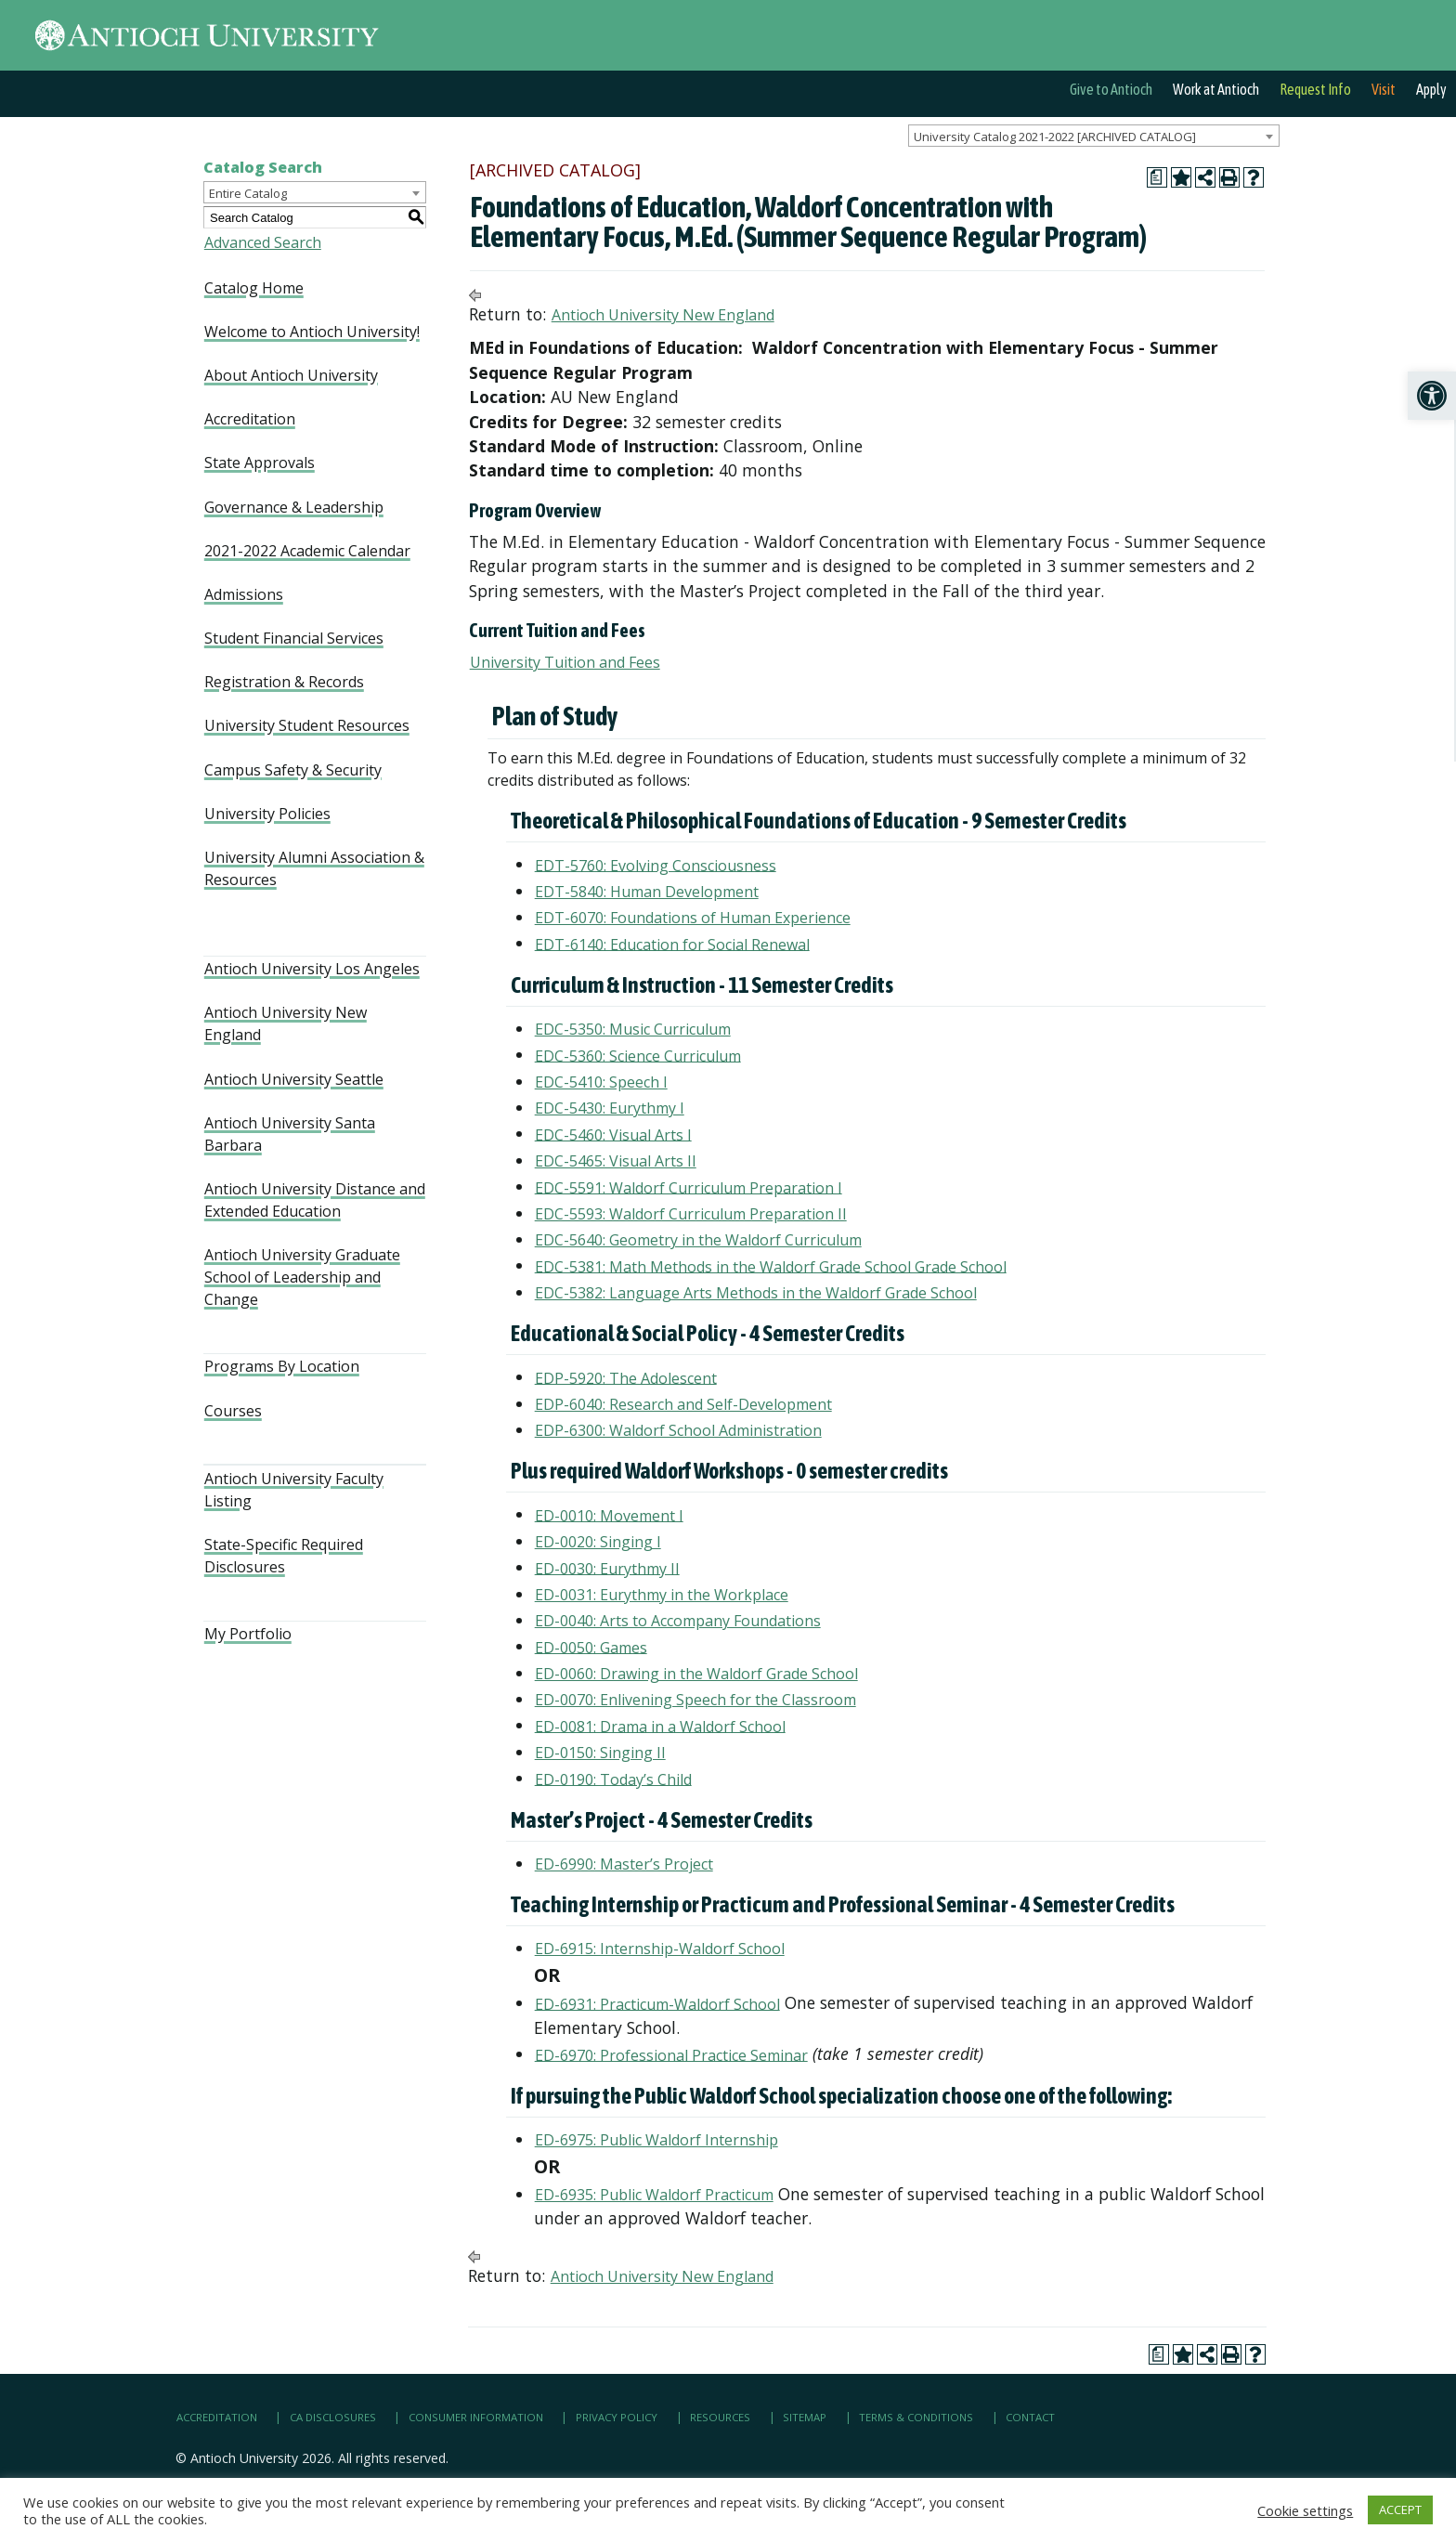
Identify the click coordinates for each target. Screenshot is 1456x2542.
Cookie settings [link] (1305, 2510)
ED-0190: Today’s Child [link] (613, 1778)
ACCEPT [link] (1400, 2509)
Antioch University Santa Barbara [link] (289, 1134)
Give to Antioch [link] (1111, 89)
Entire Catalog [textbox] (248, 193)
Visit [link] (1384, 89)
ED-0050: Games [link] (591, 1646)
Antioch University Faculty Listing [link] (294, 1489)
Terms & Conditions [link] (916, 2417)
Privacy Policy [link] (616, 2417)
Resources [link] (720, 2417)
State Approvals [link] (259, 462)
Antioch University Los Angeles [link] (312, 968)
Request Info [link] (1315, 89)
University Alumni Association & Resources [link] (314, 868)
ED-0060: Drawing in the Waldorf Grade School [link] (696, 1673)
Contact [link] (1030, 2417)
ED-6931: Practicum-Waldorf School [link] (657, 2003)
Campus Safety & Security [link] (293, 770)
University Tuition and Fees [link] (565, 662)
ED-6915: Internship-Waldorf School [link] (660, 1948)
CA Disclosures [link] (333, 2417)
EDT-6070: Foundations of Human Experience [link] (693, 917)
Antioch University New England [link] (285, 1023)
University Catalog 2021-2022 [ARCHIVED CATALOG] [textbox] (1055, 136)
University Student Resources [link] (307, 725)
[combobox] (1094, 135)
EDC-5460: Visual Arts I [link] (613, 1134)
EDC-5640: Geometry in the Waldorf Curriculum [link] (698, 1240)
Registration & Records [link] (284, 681)
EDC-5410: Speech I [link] (601, 1082)
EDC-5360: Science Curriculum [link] (638, 1055)
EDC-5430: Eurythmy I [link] (609, 1108)
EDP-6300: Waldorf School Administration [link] (678, 1430)
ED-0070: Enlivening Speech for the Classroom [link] (695, 1699)
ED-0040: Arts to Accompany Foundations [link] (678, 1620)
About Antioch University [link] (291, 375)
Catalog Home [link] (254, 288)
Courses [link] (233, 1411)
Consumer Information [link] (476, 2417)
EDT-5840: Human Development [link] (647, 891)
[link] (1432, 396)
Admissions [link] (243, 594)
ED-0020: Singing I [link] (598, 1542)
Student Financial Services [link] (294, 638)
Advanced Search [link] (262, 242)
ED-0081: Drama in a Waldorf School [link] (660, 1725)
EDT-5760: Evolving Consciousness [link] (655, 864)
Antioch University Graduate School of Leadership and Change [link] (302, 1277)
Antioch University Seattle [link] (294, 1079)
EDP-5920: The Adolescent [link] (626, 1377)
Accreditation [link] (249, 419)
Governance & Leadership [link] (294, 507)
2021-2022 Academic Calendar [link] (307, 551)
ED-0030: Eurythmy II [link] (607, 1568)
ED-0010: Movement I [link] (609, 1515)
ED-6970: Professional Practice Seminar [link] (671, 2054)
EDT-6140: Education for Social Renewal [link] (672, 943)
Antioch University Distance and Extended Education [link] (314, 1200)
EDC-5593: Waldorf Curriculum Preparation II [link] (691, 1214)
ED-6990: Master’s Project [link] (624, 1864)
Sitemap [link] (804, 2417)
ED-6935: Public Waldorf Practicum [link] (654, 2194)
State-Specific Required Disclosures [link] (283, 1555)
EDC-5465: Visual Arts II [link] (615, 1161)
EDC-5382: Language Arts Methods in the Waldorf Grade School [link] (756, 1293)
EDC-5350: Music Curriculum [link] (633, 1029)
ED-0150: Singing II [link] (600, 1752)
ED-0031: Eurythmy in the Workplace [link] (661, 1594)
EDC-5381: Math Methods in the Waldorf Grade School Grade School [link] (771, 1266)
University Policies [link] (267, 813)
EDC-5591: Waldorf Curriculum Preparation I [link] (688, 1187)
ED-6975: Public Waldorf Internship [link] (656, 2140)
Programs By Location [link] (281, 1366)
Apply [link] (1431, 89)
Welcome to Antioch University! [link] (312, 331)
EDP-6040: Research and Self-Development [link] (683, 1404)
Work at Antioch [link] (1216, 89)
